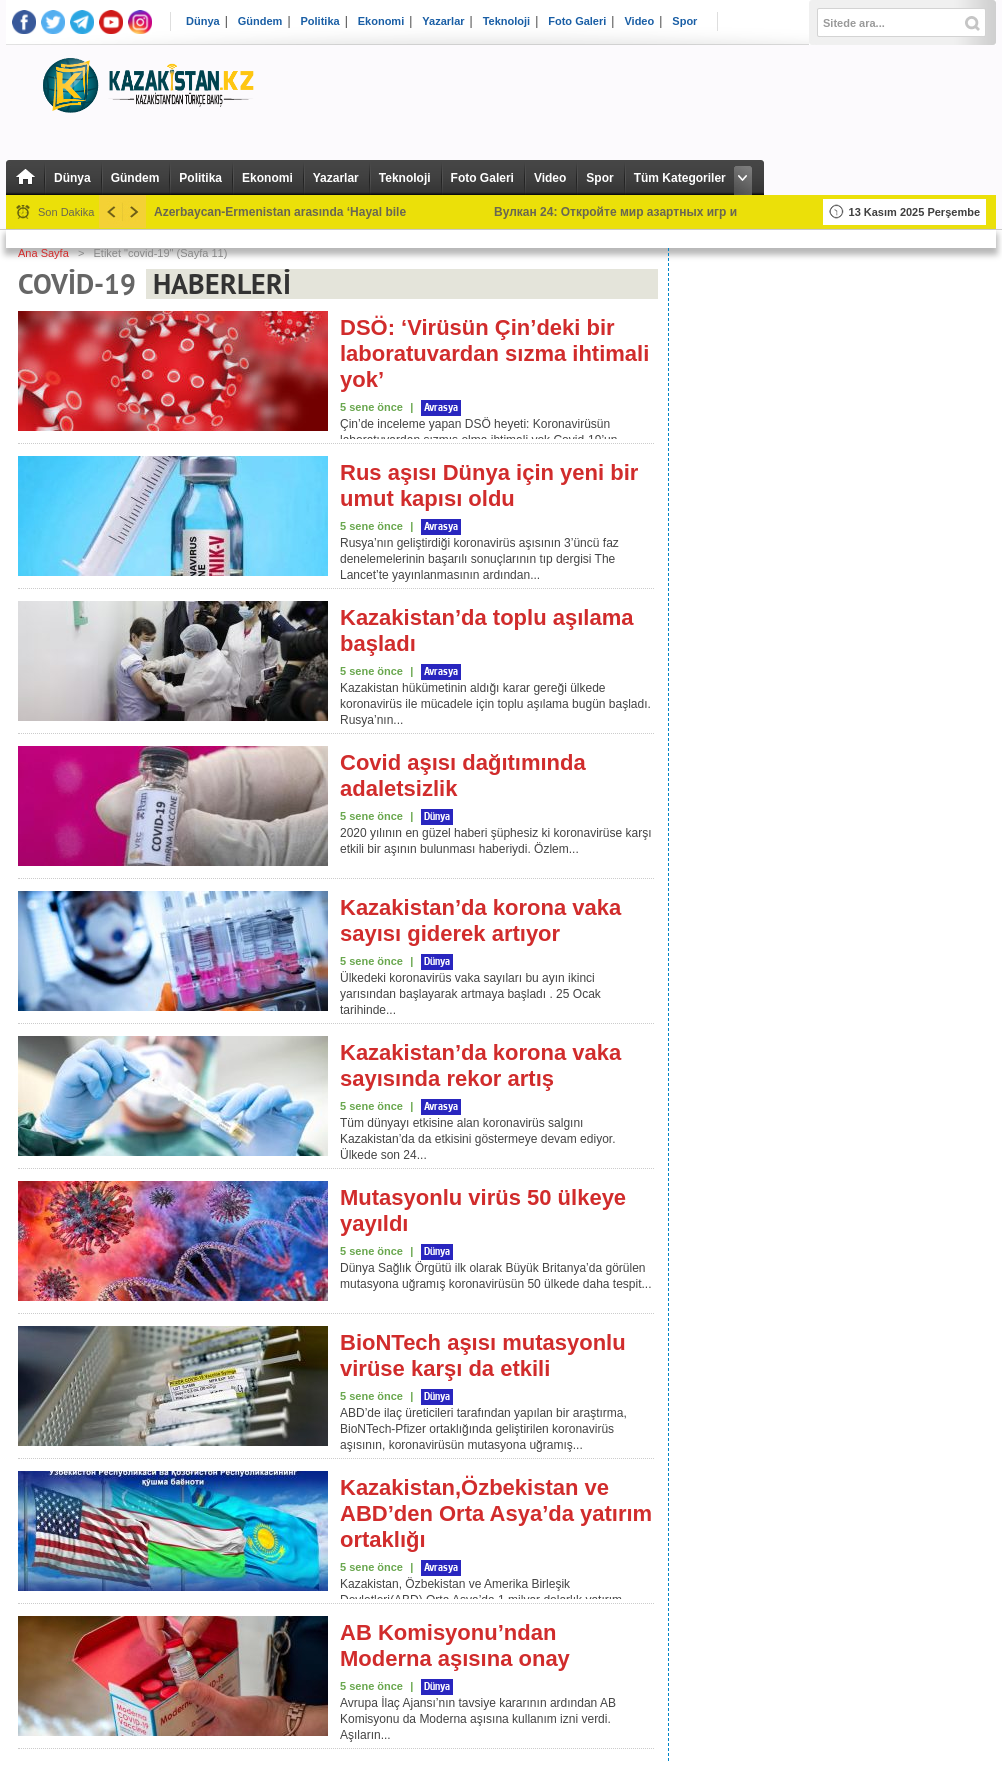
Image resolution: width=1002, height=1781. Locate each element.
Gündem (260, 21)
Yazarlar (443, 21)
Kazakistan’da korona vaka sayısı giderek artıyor (480, 920)
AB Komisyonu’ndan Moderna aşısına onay (455, 1645)
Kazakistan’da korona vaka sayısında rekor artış (480, 1065)
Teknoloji (506, 21)
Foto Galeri (577, 21)
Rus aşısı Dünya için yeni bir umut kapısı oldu (489, 485)
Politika (320, 21)
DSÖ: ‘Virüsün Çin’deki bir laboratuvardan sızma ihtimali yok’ (494, 353)
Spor (684, 21)
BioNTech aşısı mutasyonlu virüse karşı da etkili (483, 1355)
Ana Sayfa (43, 253)
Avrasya (441, 408)
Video (639, 21)
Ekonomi (381, 21)
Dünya (203, 21)
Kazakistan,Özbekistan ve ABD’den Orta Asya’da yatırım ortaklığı (496, 1513)
